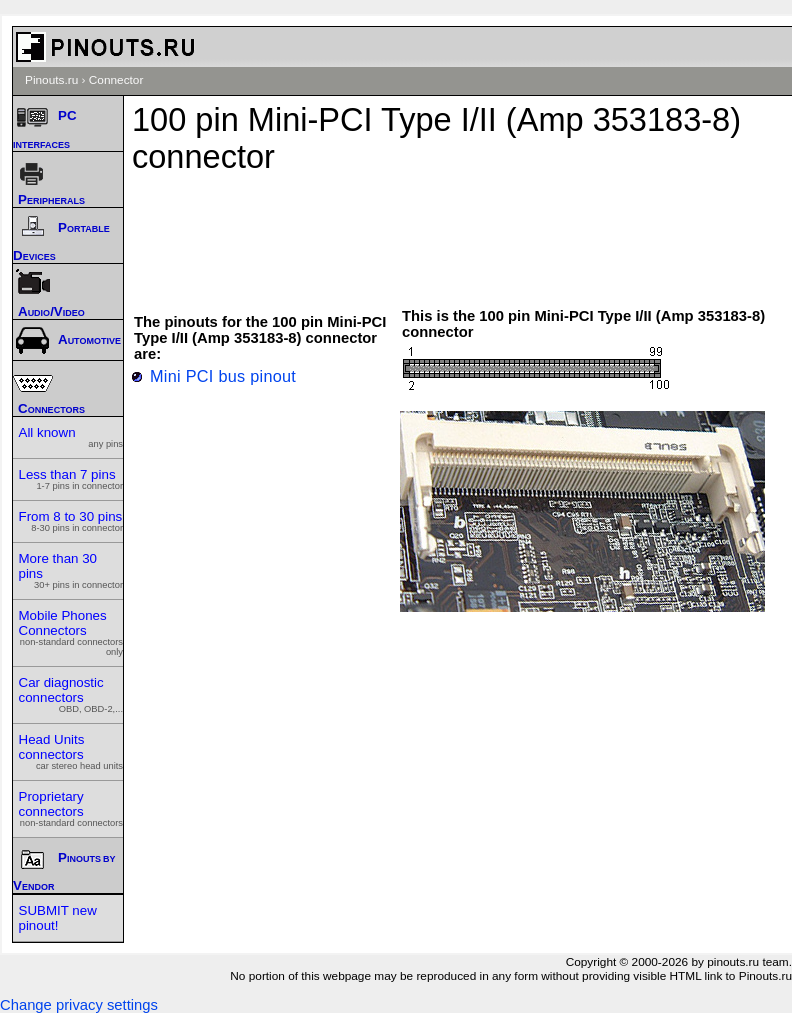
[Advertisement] (468, 231)
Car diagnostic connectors (71, 694)
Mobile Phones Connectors (71, 632)
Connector (116, 80)
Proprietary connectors (71, 808)
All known (71, 437)
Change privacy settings (79, 1005)
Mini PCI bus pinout (223, 376)
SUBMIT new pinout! (58, 918)
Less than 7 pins (71, 479)
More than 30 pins (71, 570)
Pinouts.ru (51, 80)
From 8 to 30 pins (71, 521)
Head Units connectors (71, 751)
